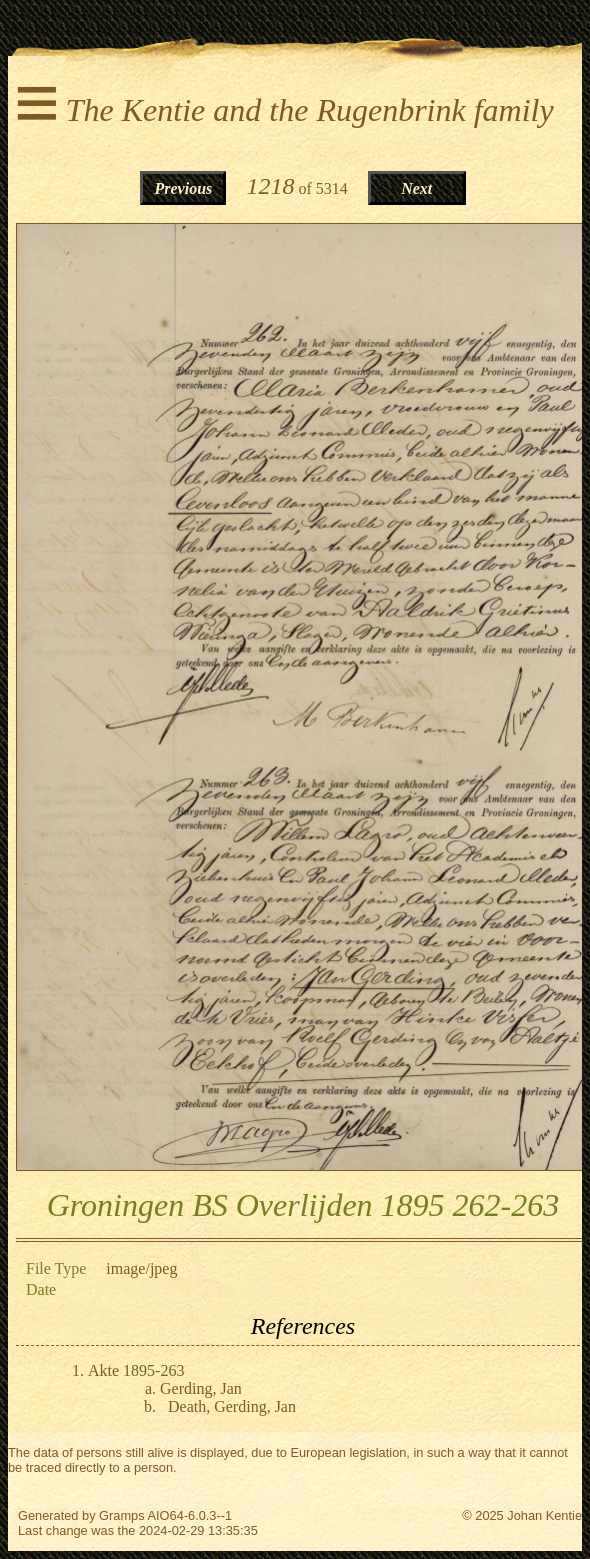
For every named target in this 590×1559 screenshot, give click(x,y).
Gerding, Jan (201, 1388)
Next (416, 188)
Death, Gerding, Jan (232, 1406)
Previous (184, 188)
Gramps (122, 1515)
